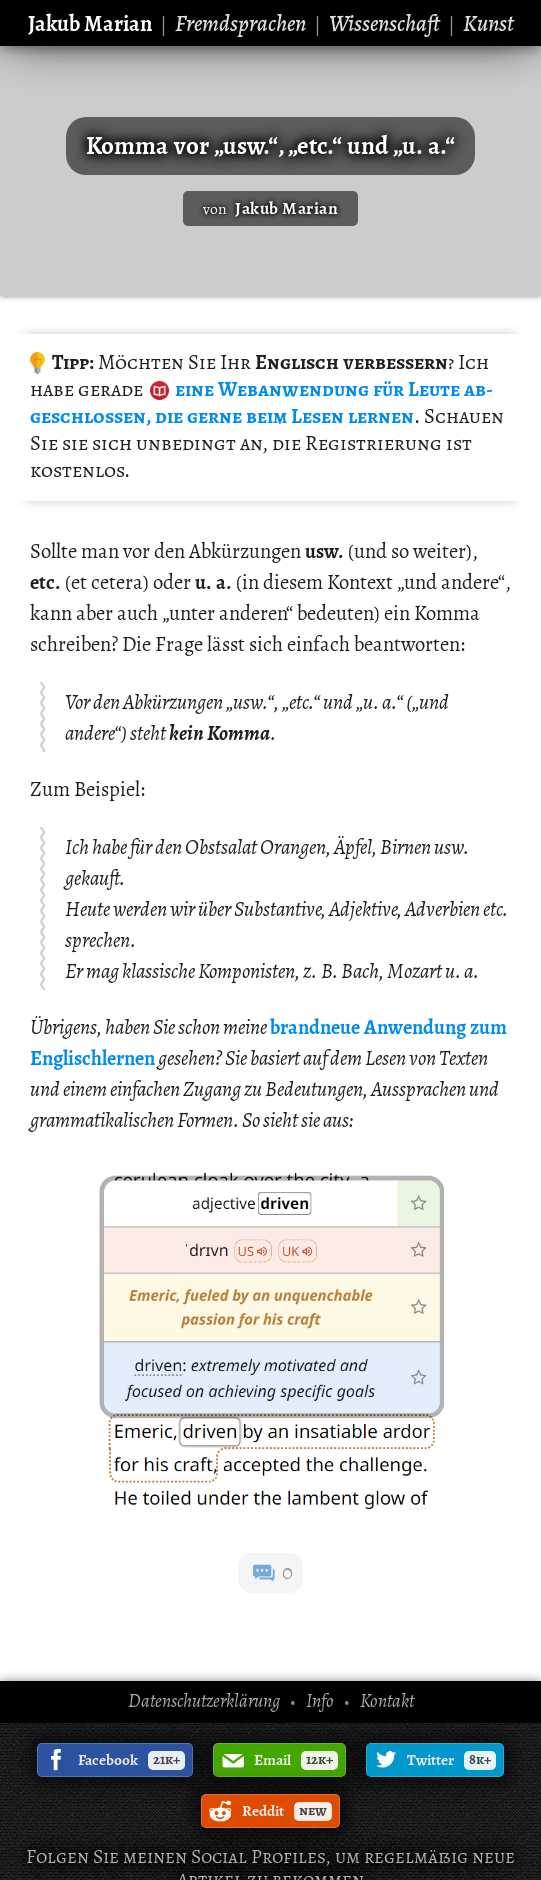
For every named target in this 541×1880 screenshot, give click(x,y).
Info (320, 1701)
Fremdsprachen (240, 23)
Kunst (488, 23)
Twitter (451, 1760)
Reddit (287, 1811)
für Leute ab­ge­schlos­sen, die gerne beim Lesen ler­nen (261, 402)
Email (296, 1760)
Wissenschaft (384, 23)
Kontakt (387, 1701)
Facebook (131, 1760)
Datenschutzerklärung (204, 1701)
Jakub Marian (90, 23)
